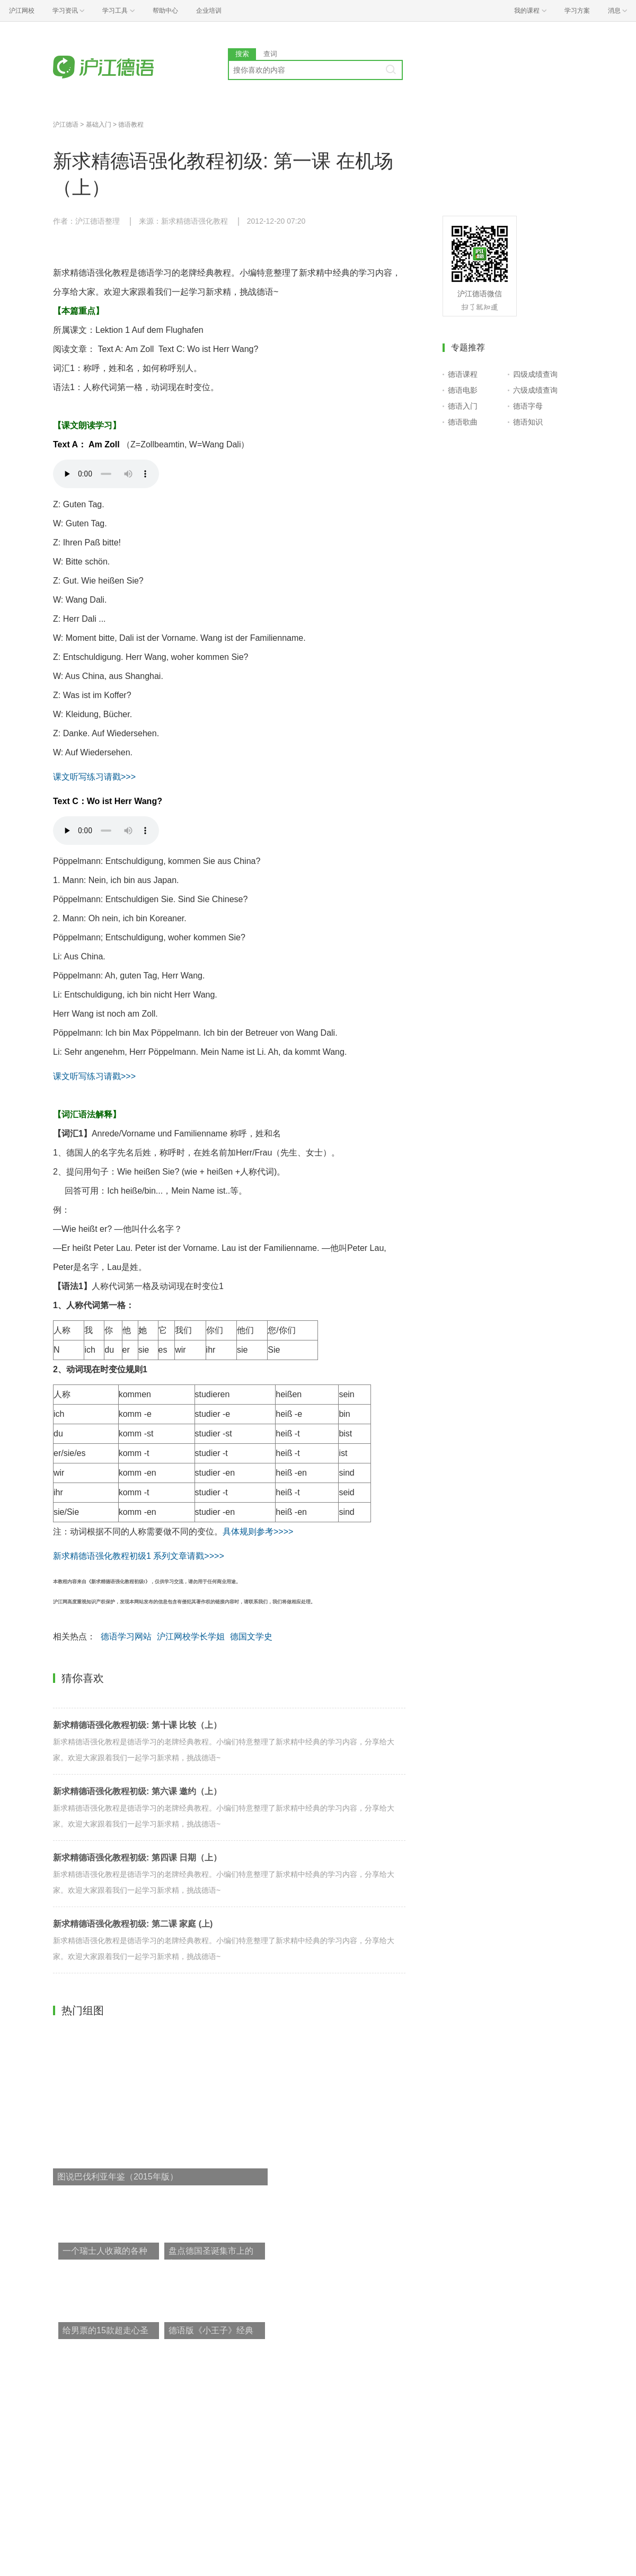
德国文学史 (251, 1636)
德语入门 (463, 406)
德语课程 (463, 374)
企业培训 (209, 10)
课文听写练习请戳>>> (94, 776)
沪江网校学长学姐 (191, 1636)
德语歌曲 (463, 422)
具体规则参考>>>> (258, 1531)
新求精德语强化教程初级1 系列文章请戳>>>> (138, 1555)
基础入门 (98, 124)
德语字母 (528, 406)
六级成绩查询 (535, 390)
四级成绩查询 (535, 374)
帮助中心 (165, 10)
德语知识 (528, 422)
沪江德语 (65, 124)
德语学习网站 (126, 1636)
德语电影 (463, 390)
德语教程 (131, 124)
